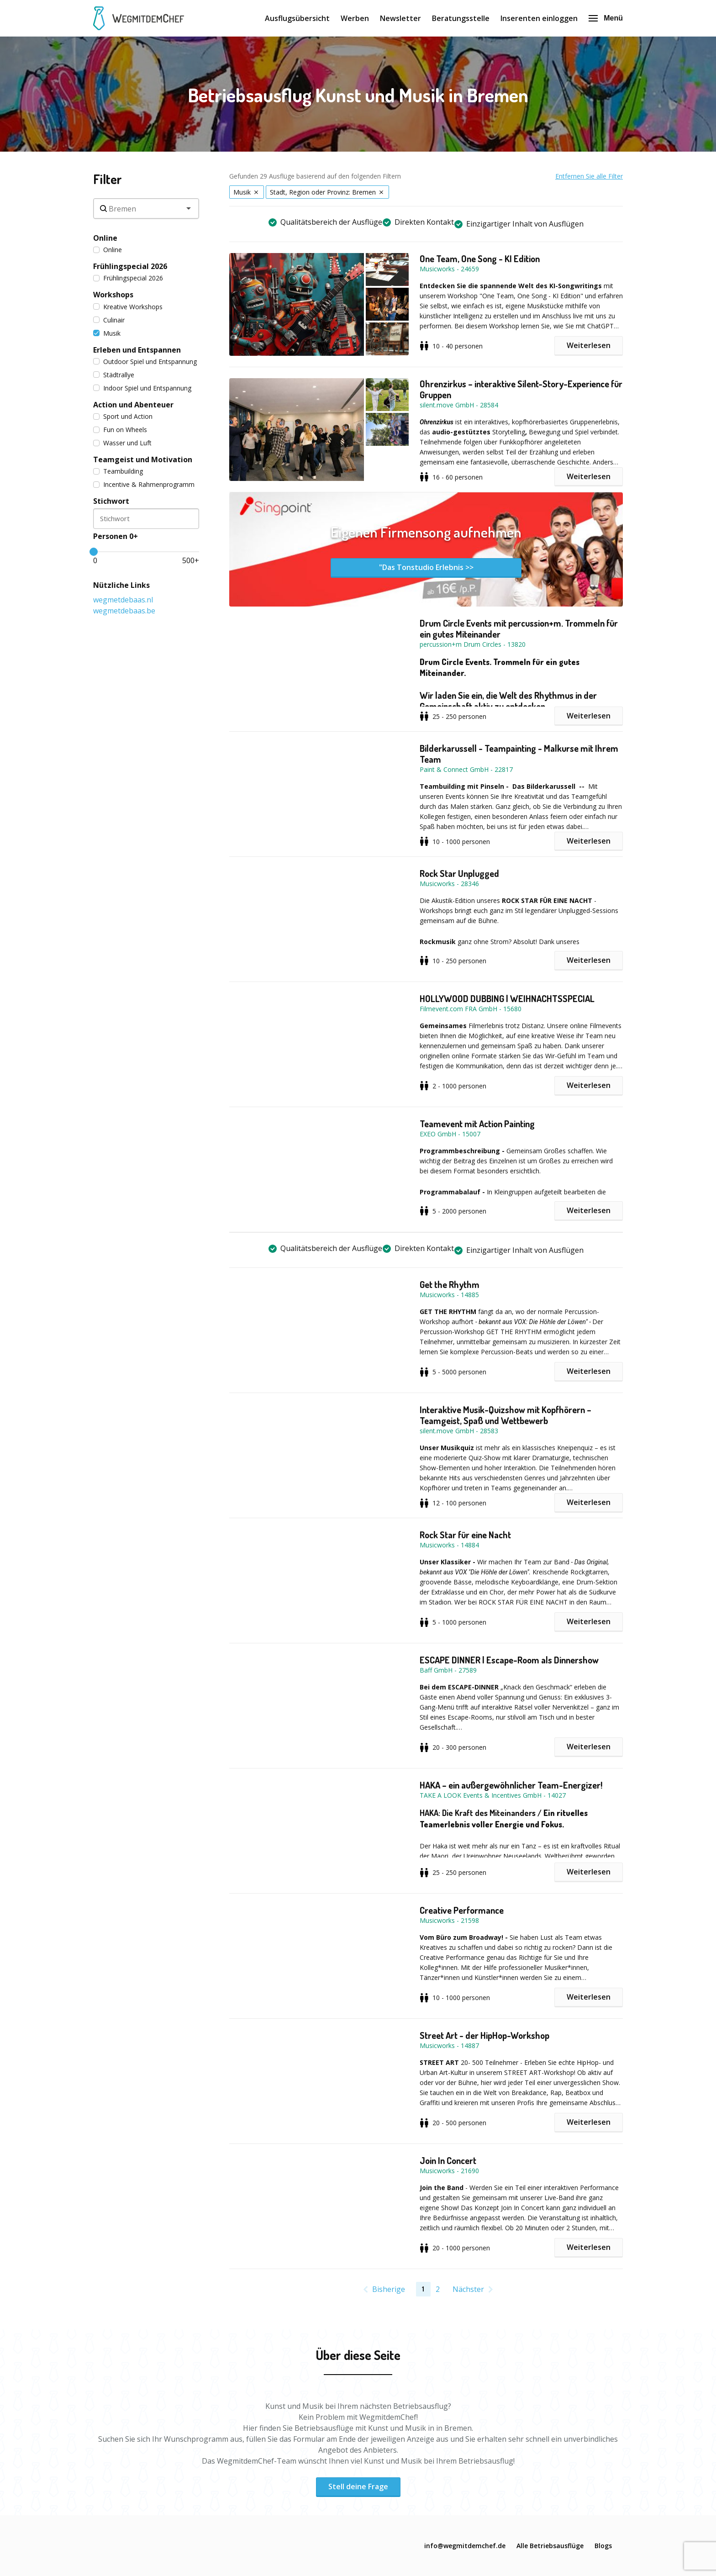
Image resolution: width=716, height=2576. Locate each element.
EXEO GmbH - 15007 (450, 1134)
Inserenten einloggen (539, 18)
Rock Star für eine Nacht (465, 1534)
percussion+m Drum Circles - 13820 (473, 644)
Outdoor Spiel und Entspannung (145, 361)
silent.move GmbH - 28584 (459, 405)
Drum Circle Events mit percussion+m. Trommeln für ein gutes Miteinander (519, 628)
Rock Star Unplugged (459, 873)
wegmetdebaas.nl (123, 600)
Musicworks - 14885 (449, 1294)
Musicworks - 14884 (449, 1545)
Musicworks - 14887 (449, 2045)
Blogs (603, 2545)
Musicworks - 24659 (449, 268)
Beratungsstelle (461, 18)
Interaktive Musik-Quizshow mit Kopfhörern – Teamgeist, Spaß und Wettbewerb (505, 1415)
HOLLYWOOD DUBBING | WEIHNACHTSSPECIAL (507, 998)
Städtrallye (113, 374)
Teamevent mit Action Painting (477, 1123)
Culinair (109, 320)
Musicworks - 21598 (449, 1920)
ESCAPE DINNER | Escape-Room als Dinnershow (509, 1659)
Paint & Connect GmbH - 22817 (466, 769)
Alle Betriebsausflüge (550, 2545)
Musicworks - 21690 (449, 2170)
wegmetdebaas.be (124, 611)
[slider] (94, 552)
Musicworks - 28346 (449, 883)
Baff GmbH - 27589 (448, 1670)
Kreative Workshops (128, 306)
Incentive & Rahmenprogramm (144, 484)
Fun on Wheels (120, 429)
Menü (606, 18)
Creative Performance (462, 1910)
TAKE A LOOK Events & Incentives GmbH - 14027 (493, 1795)
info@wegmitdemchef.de (464, 2545)
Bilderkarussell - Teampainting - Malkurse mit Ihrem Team (519, 754)
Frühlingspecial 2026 (128, 278)
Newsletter (400, 18)
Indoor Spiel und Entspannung (142, 388)
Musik (107, 333)
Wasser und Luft (122, 442)
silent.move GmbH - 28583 (459, 1430)
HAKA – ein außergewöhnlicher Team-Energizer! (511, 1784)
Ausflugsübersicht (297, 18)
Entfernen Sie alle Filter (589, 176)
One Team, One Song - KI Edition (480, 258)
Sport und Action (123, 416)
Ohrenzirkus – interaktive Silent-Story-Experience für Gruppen (521, 389)
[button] (324, 304)
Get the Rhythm (449, 1284)
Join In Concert (448, 2160)
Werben (355, 18)
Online (107, 249)
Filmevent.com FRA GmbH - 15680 (470, 1008)
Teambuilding (118, 471)
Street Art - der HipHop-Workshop (484, 2035)
